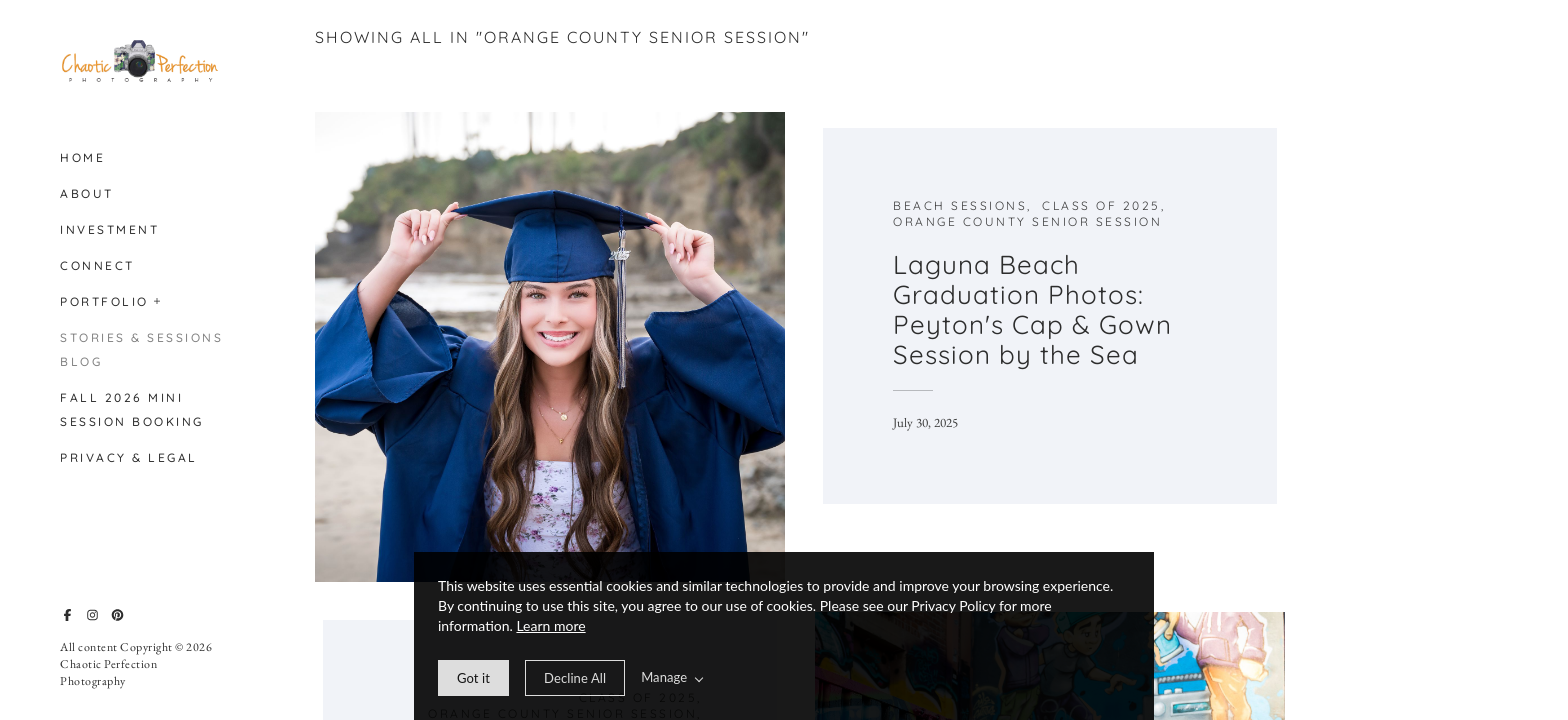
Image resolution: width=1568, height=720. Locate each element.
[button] (158, 299)
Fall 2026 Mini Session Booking (132, 409)
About (87, 193)
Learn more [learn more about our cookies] (550, 625)
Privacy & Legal (129, 457)
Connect (97, 265)
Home (82, 157)
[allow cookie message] (473, 678)
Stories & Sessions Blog (141, 349)
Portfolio (104, 301)
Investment (109, 229)
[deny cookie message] (575, 678)
